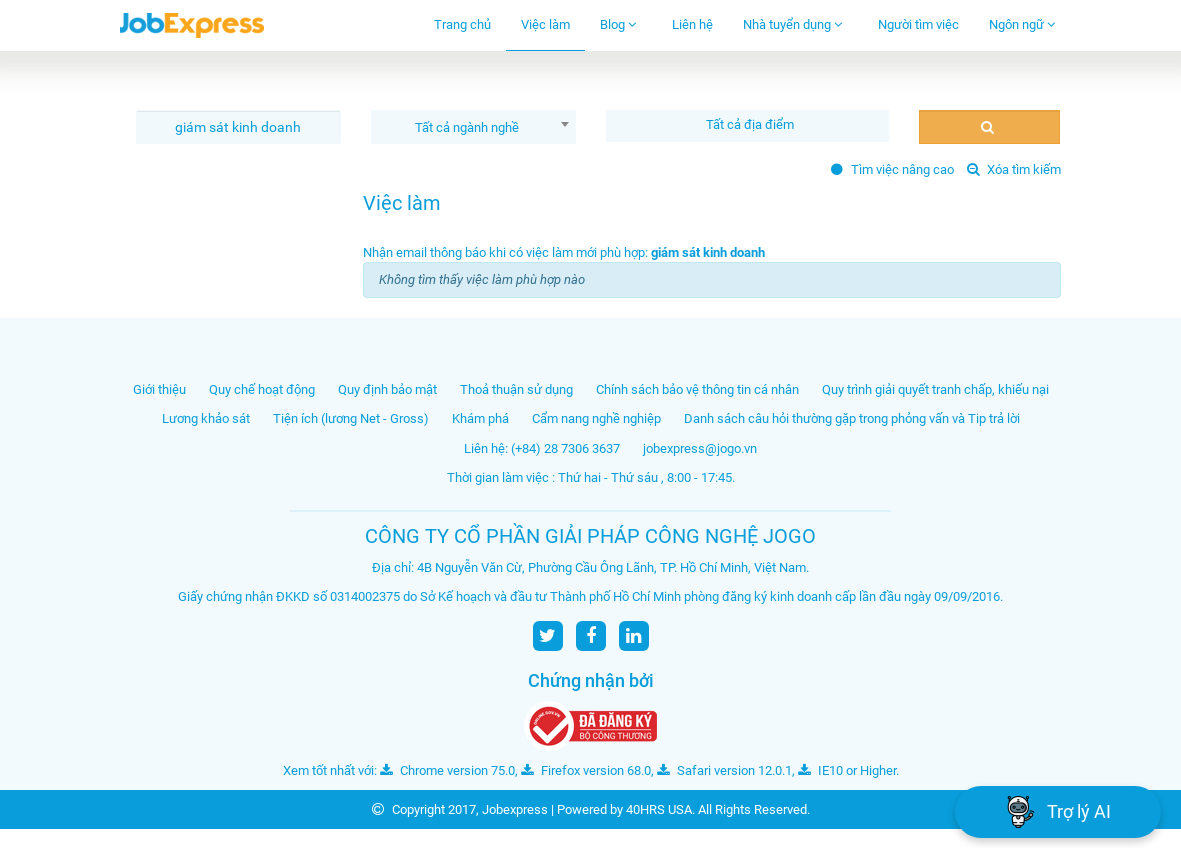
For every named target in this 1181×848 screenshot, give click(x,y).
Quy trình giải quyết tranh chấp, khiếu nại (935, 389)
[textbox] (752, 124)
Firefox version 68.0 (586, 770)
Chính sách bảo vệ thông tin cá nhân (697, 389)
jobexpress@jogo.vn (700, 448)
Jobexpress (515, 809)
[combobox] (473, 127)
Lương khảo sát (206, 418)
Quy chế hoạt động (262, 389)
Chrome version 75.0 (447, 770)
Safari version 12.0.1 (724, 770)
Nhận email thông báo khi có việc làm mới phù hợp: (564, 252)
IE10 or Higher (847, 770)
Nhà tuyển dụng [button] (793, 24)
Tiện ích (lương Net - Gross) (351, 418)
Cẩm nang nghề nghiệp (596, 418)
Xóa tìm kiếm (1014, 169)
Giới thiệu (159, 389)
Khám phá (480, 418)
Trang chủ (462, 24)
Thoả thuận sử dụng (516, 389)
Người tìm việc (918, 24)
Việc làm (545, 24)
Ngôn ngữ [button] (1022, 24)
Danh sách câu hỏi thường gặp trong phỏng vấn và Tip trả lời (852, 418)
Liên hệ (692, 24)
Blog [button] (618, 24)
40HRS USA (659, 809)
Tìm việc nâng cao (892, 169)
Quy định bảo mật (387, 389)
